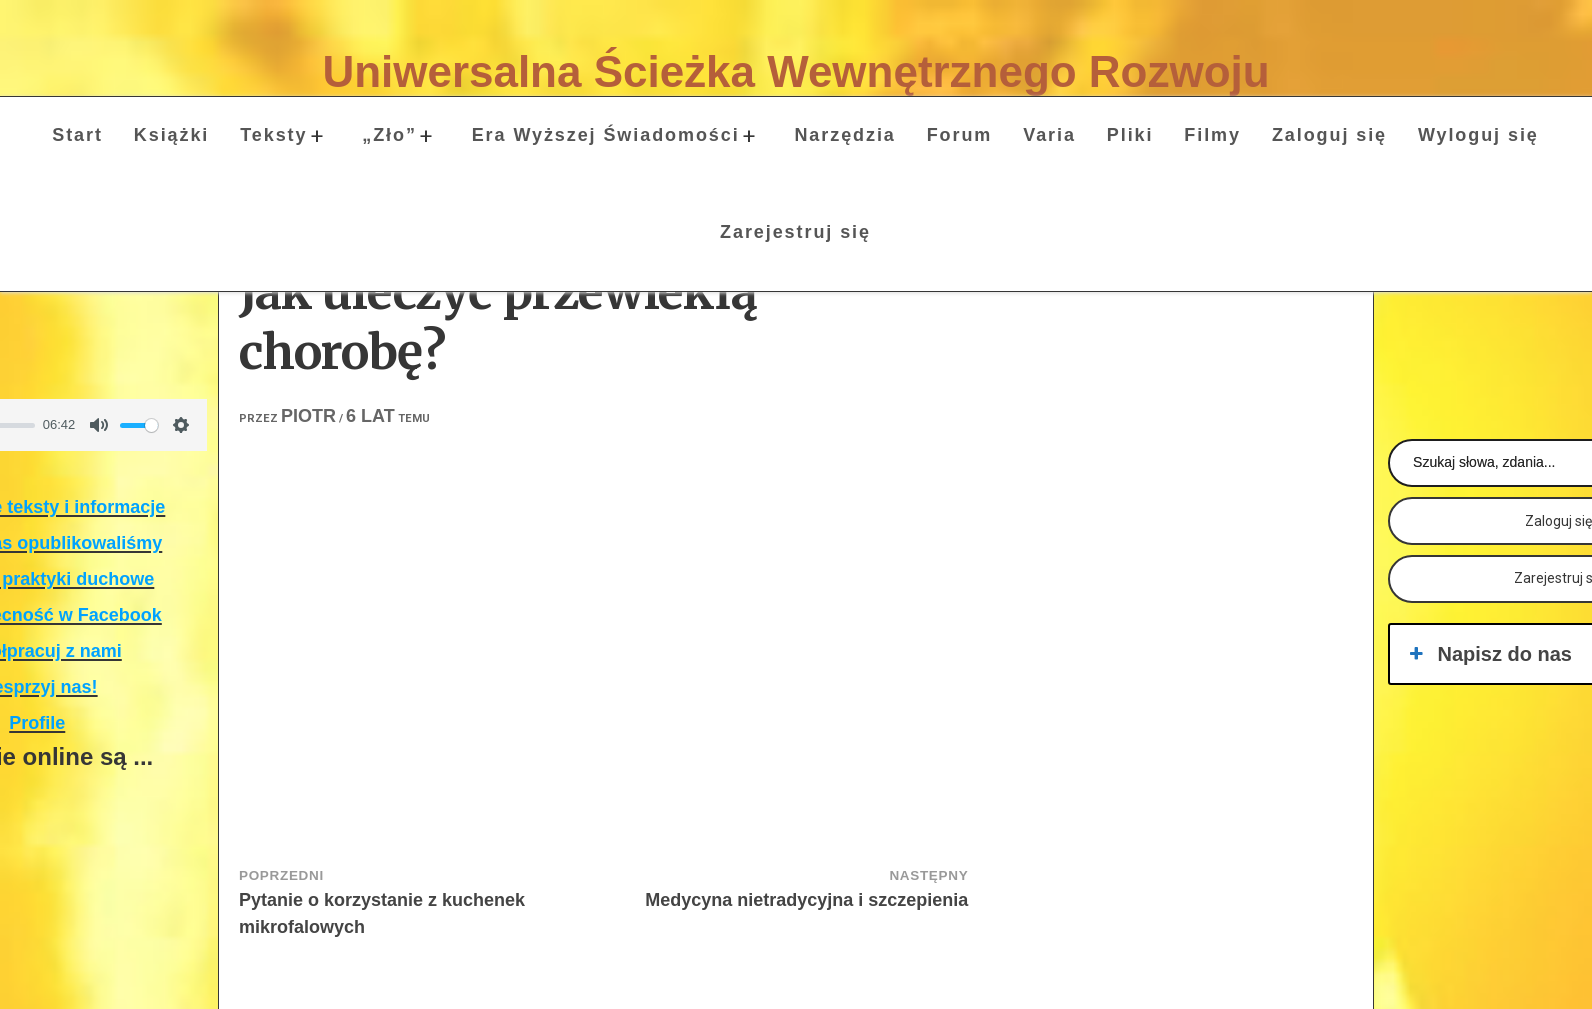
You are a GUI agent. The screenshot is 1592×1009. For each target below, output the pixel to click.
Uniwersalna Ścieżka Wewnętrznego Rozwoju (795, 71)
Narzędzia (844, 135)
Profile (37, 723)
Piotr (308, 416)
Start (77, 135)
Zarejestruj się (795, 232)
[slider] (139, 425)
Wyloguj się (1478, 135)
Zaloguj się (1329, 135)
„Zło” (389, 135)
